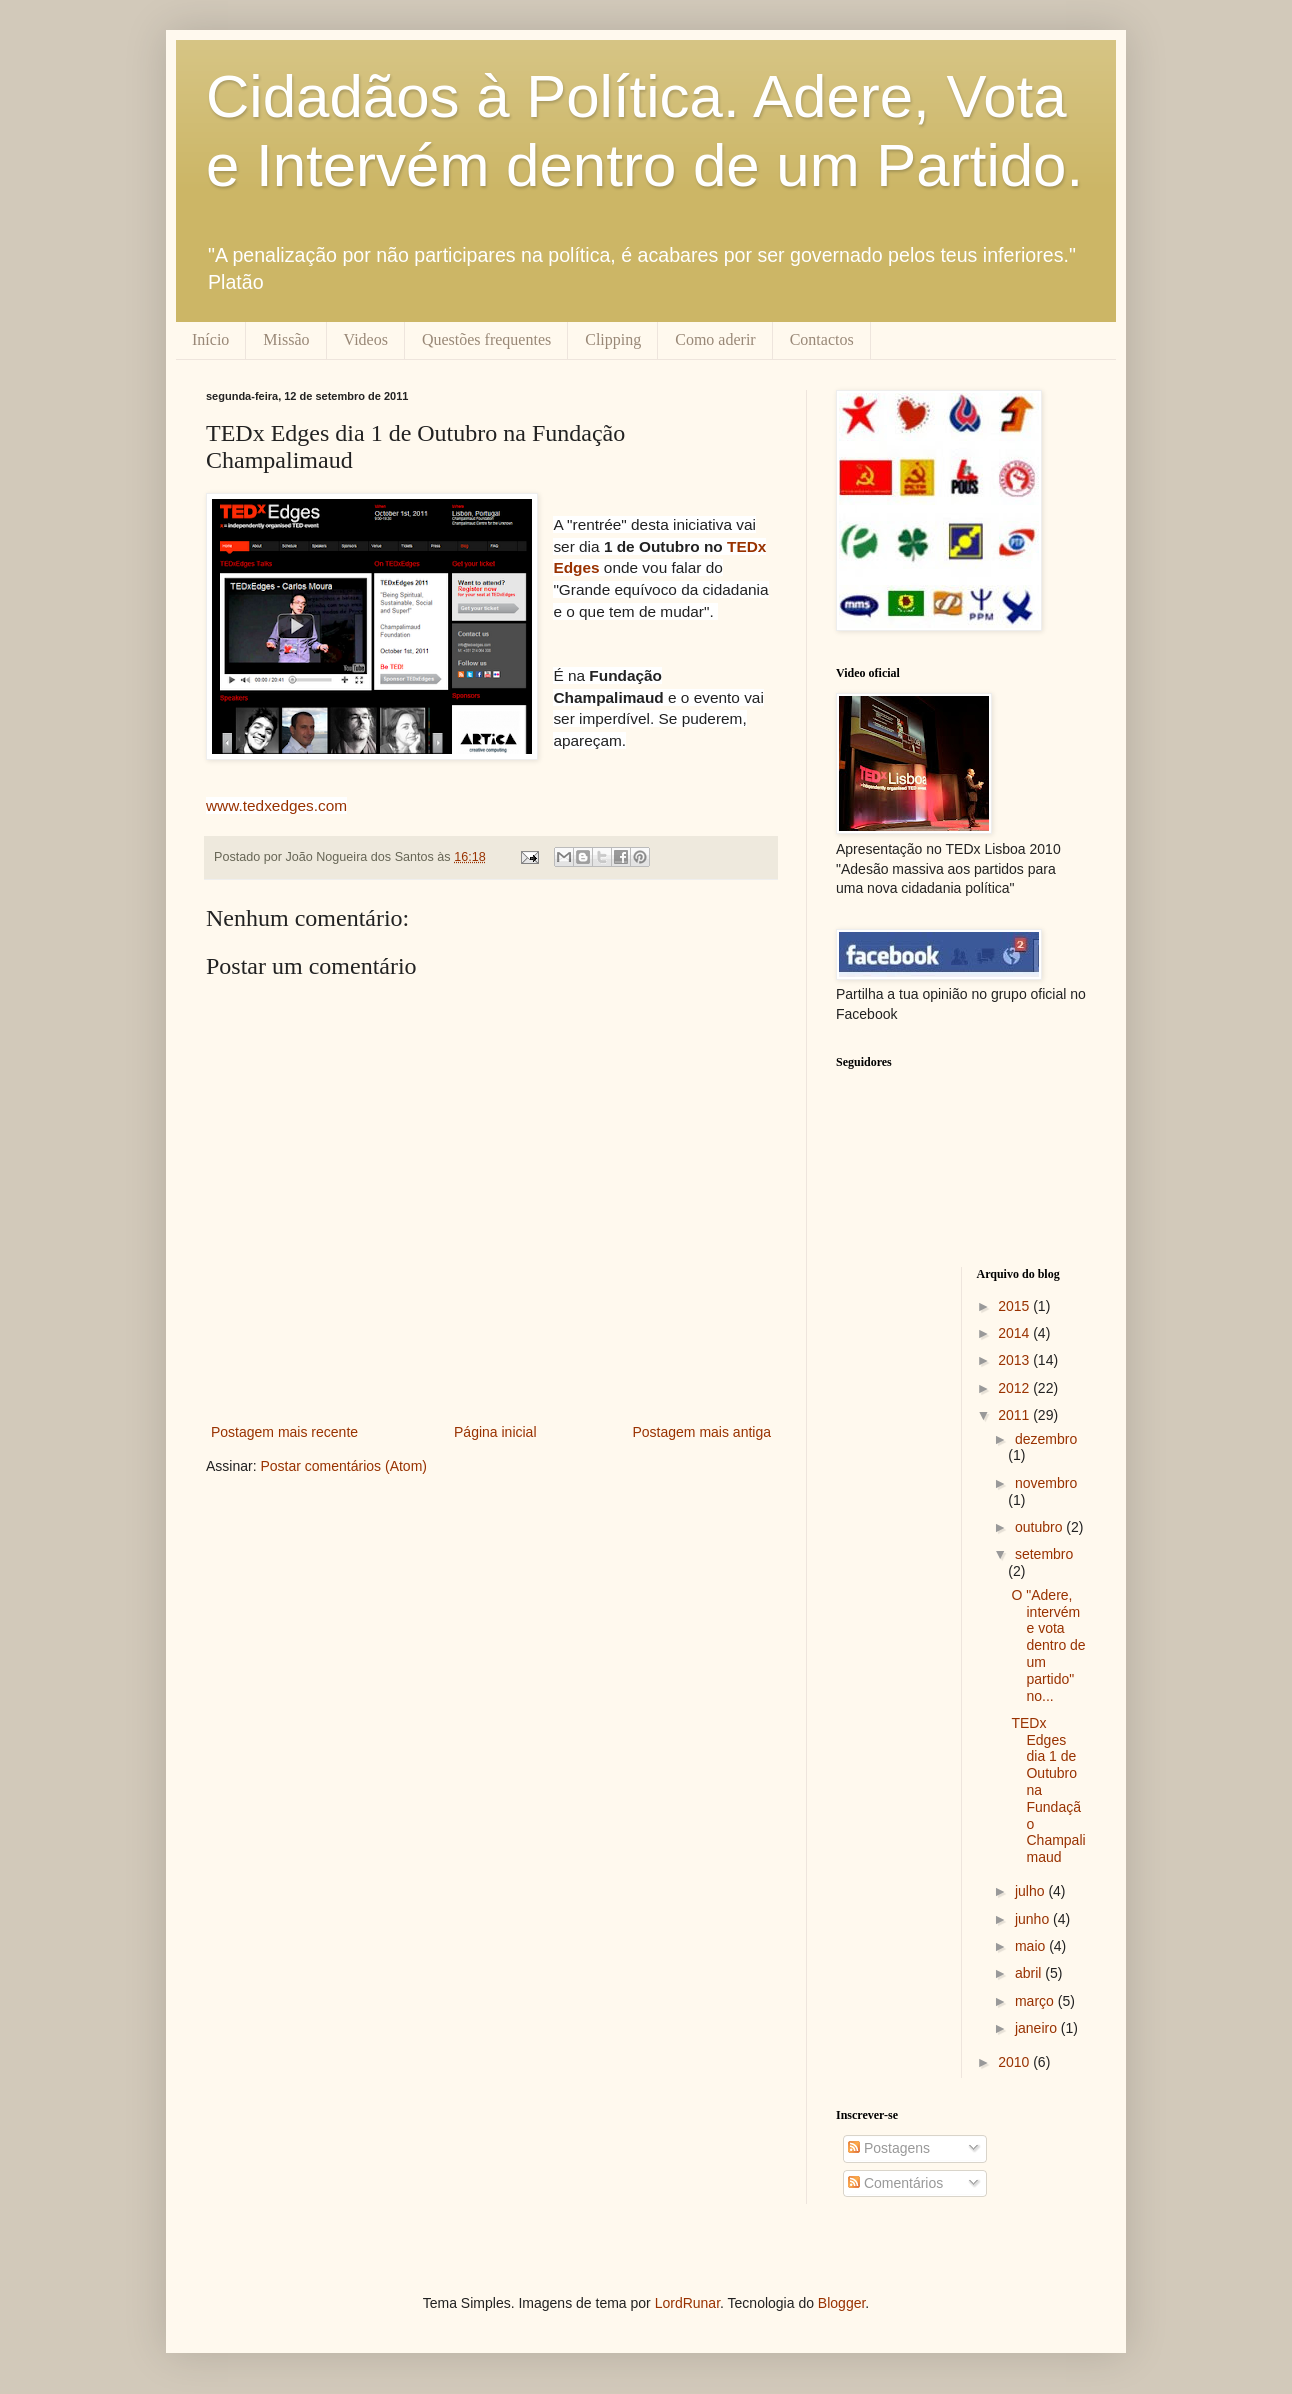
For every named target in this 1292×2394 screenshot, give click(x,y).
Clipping (613, 339)
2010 (1015, 2062)
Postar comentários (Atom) (343, 1466)
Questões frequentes (486, 339)
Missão (286, 339)
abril (1030, 1973)
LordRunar (687, 2303)
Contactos (822, 339)
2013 (1015, 1360)
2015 (1015, 1306)
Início (210, 339)
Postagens (889, 2148)
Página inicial (495, 1432)
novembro (1046, 1483)
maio (1032, 1946)
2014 (1015, 1333)
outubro (1040, 1527)
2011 (1015, 1415)
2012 (1015, 1388)
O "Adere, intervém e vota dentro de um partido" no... (1048, 1645)
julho (1031, 1891)
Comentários (895, 2183)
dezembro (1046, 1439)
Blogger (841, 2303)
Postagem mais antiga (701, 1432)
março (1036, 2001)
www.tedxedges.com (276, 805)
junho (1034, 1919)
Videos (366, 339)
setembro (1044, 1554)
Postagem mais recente (284, 1432)
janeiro (1038, 2028)
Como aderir (715, 339)
